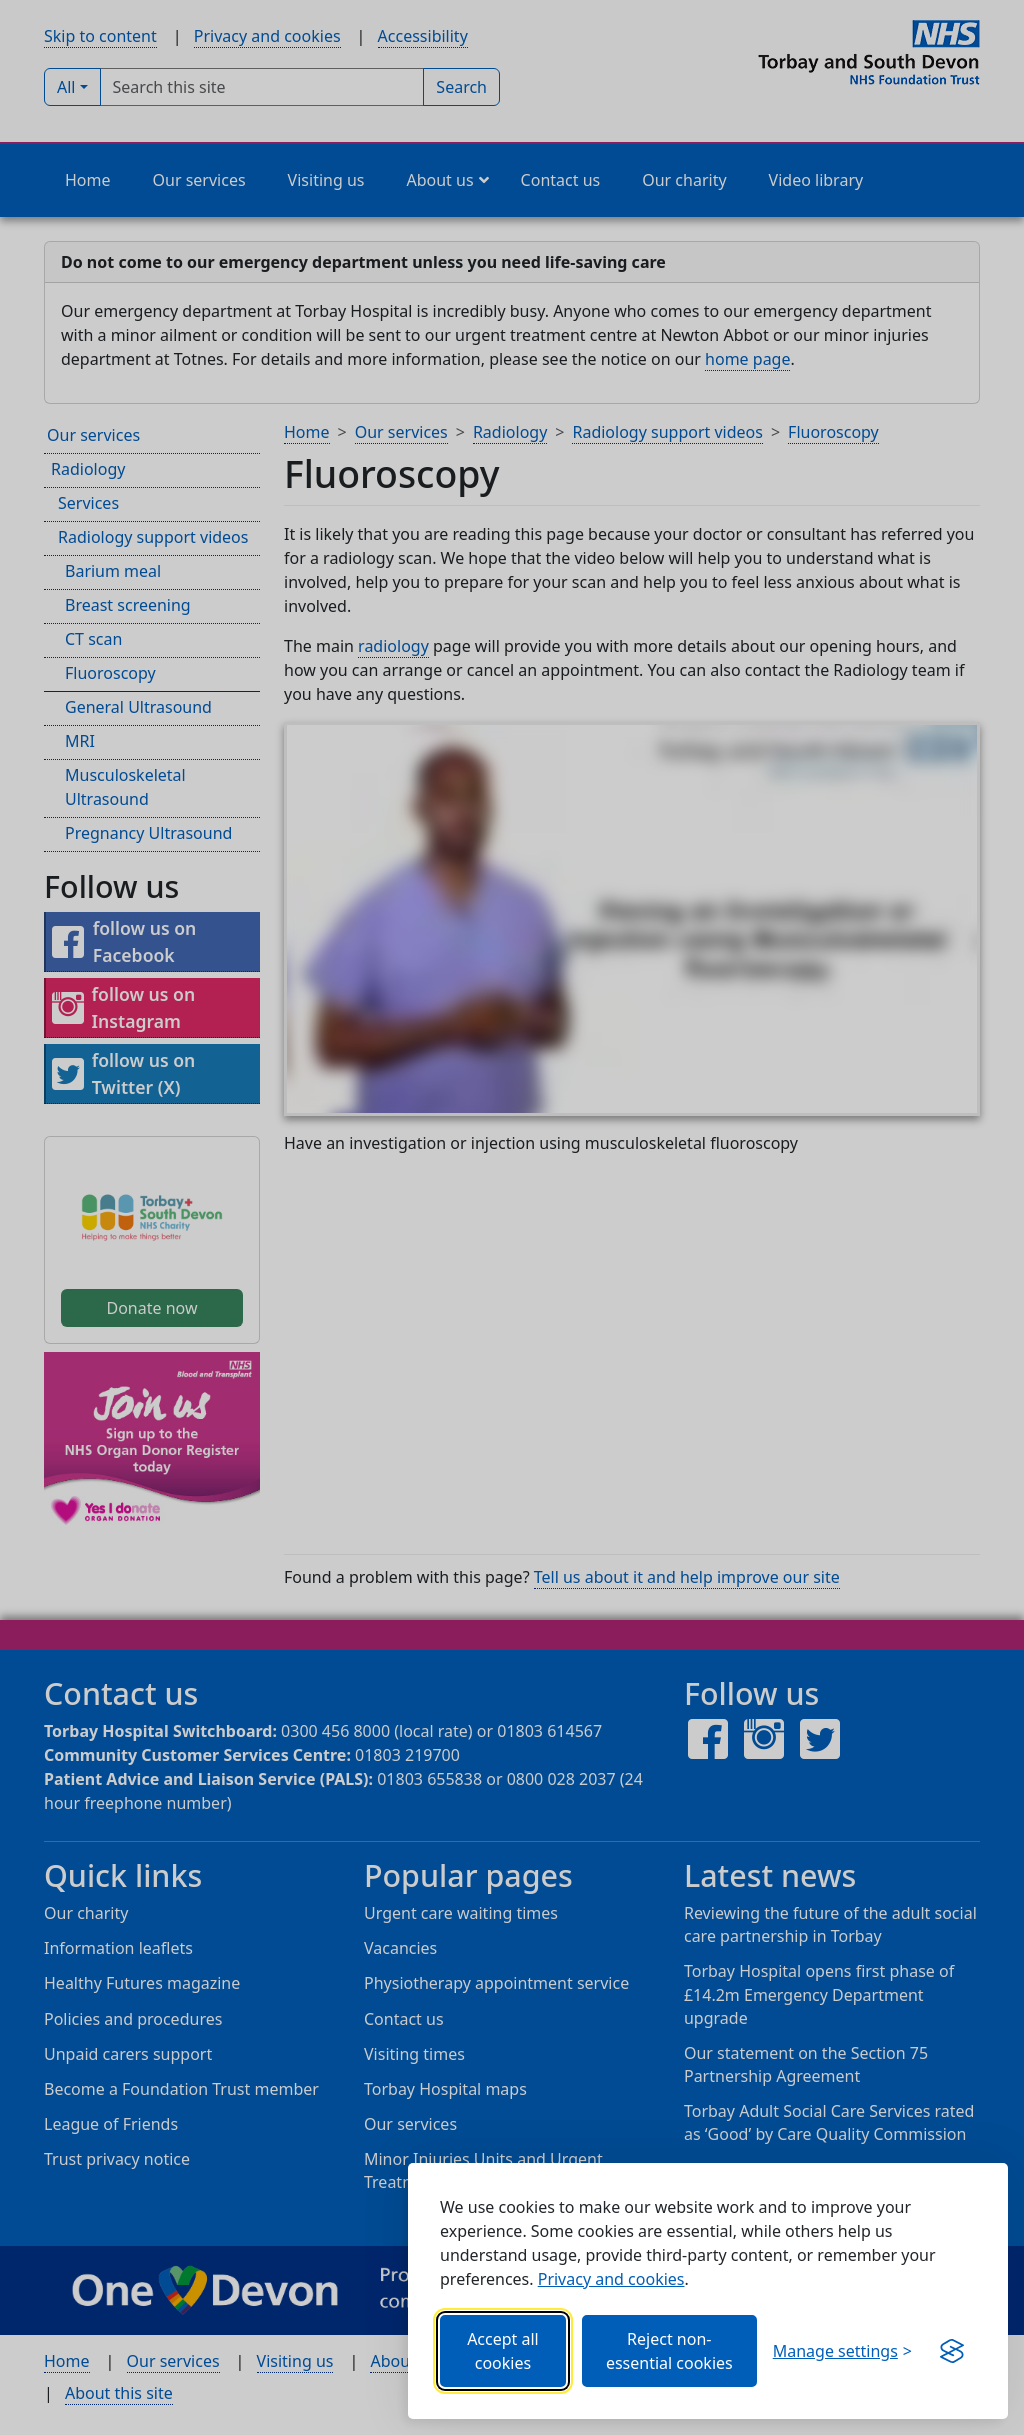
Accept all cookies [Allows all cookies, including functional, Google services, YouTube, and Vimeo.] (503, 2351)
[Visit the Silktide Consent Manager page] (952, 2351)
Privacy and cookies (611, 2279)
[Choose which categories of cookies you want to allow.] (842, 2351)
